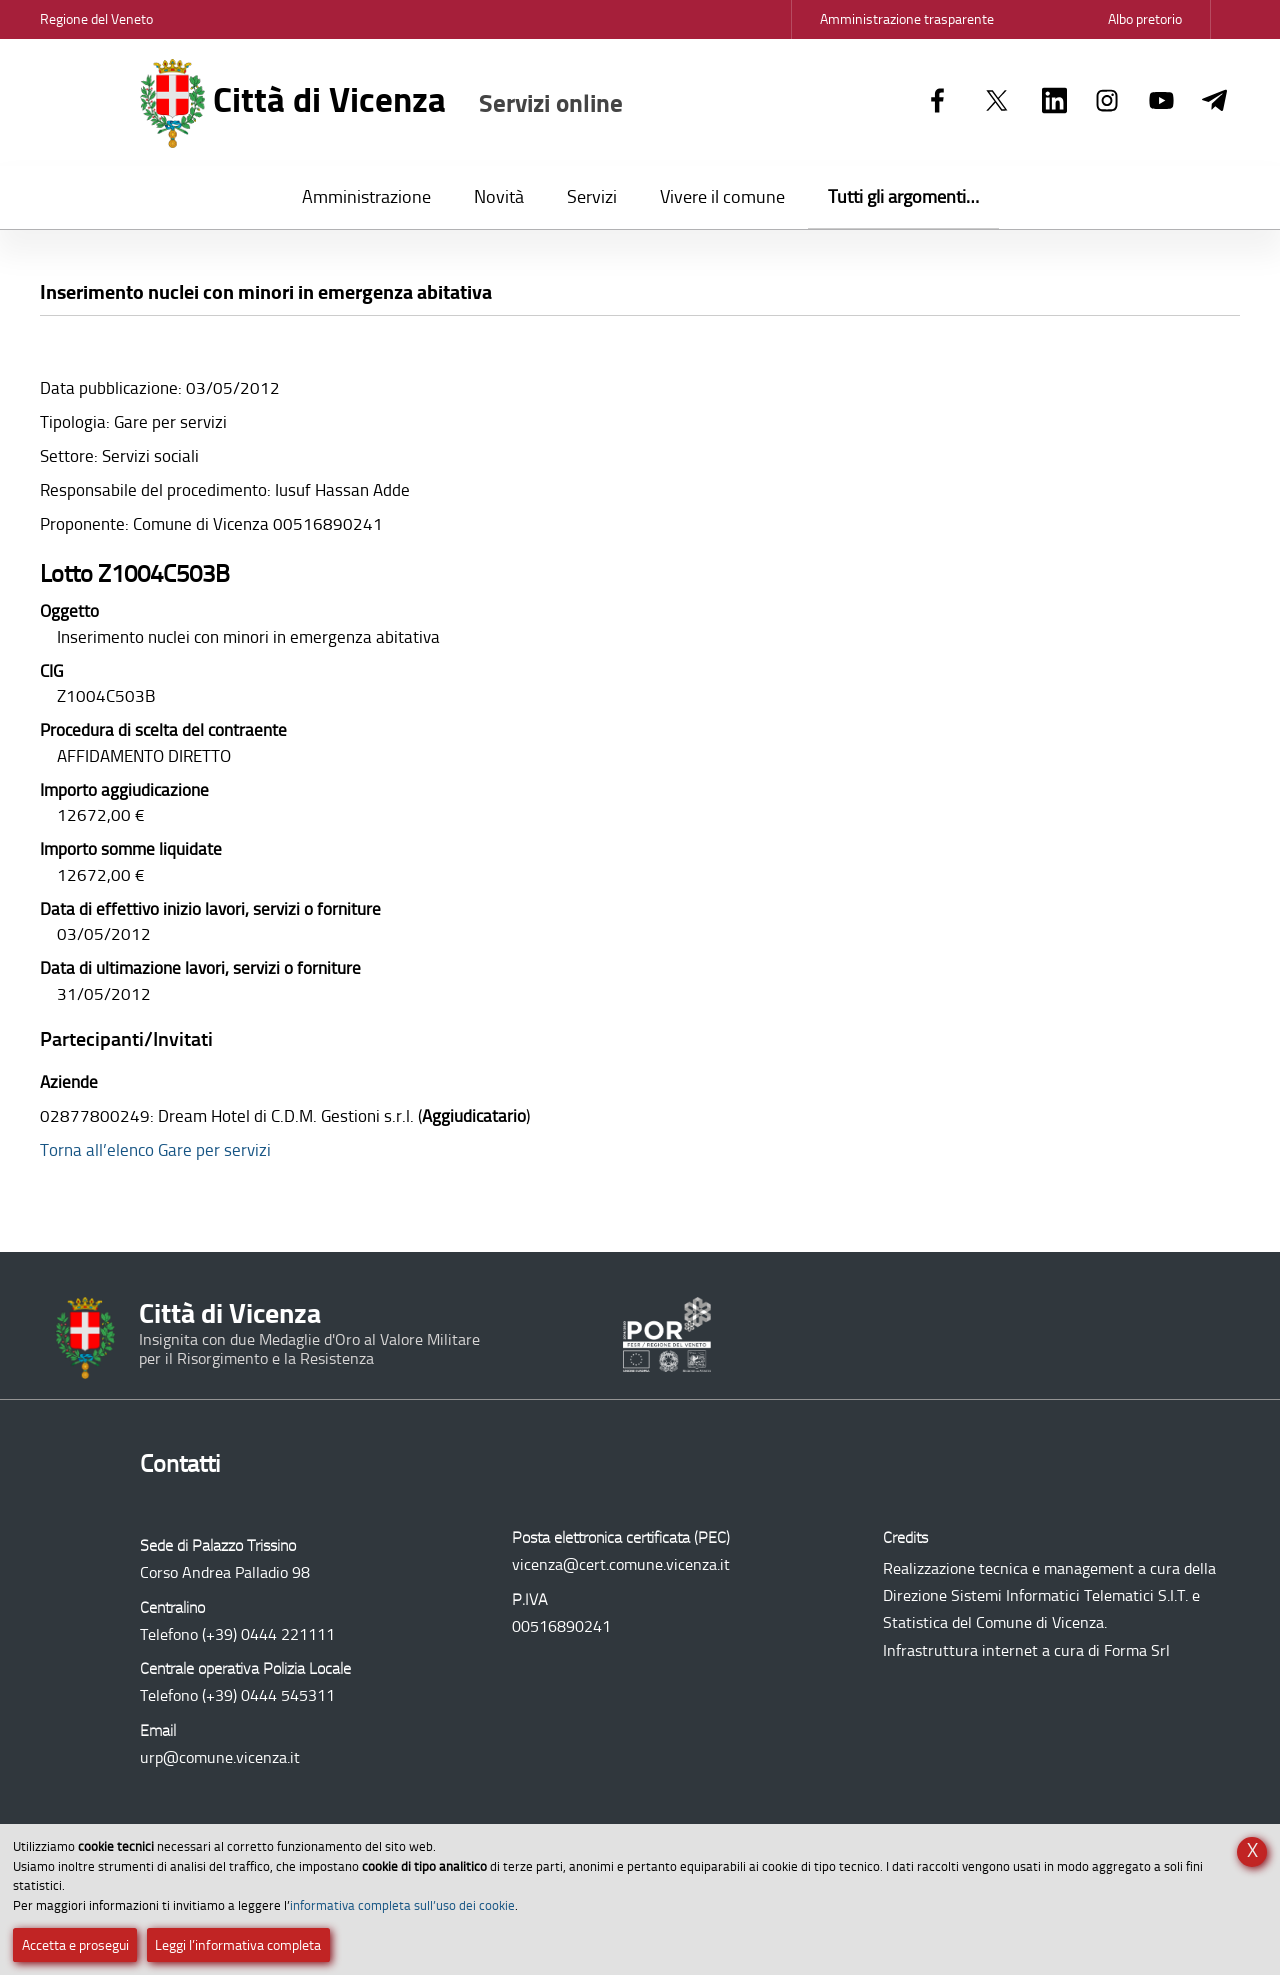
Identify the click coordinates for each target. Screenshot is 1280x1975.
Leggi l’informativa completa (238, 1945)
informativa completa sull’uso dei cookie (402, 1905)
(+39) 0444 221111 (268, 1634)
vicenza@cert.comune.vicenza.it (621, 1564)
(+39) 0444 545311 (268, 1695)
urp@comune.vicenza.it (220, 1757)
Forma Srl (1137, 1650)
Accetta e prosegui (75, 1945)
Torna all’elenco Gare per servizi (155, 1150)
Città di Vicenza (381, 103)
